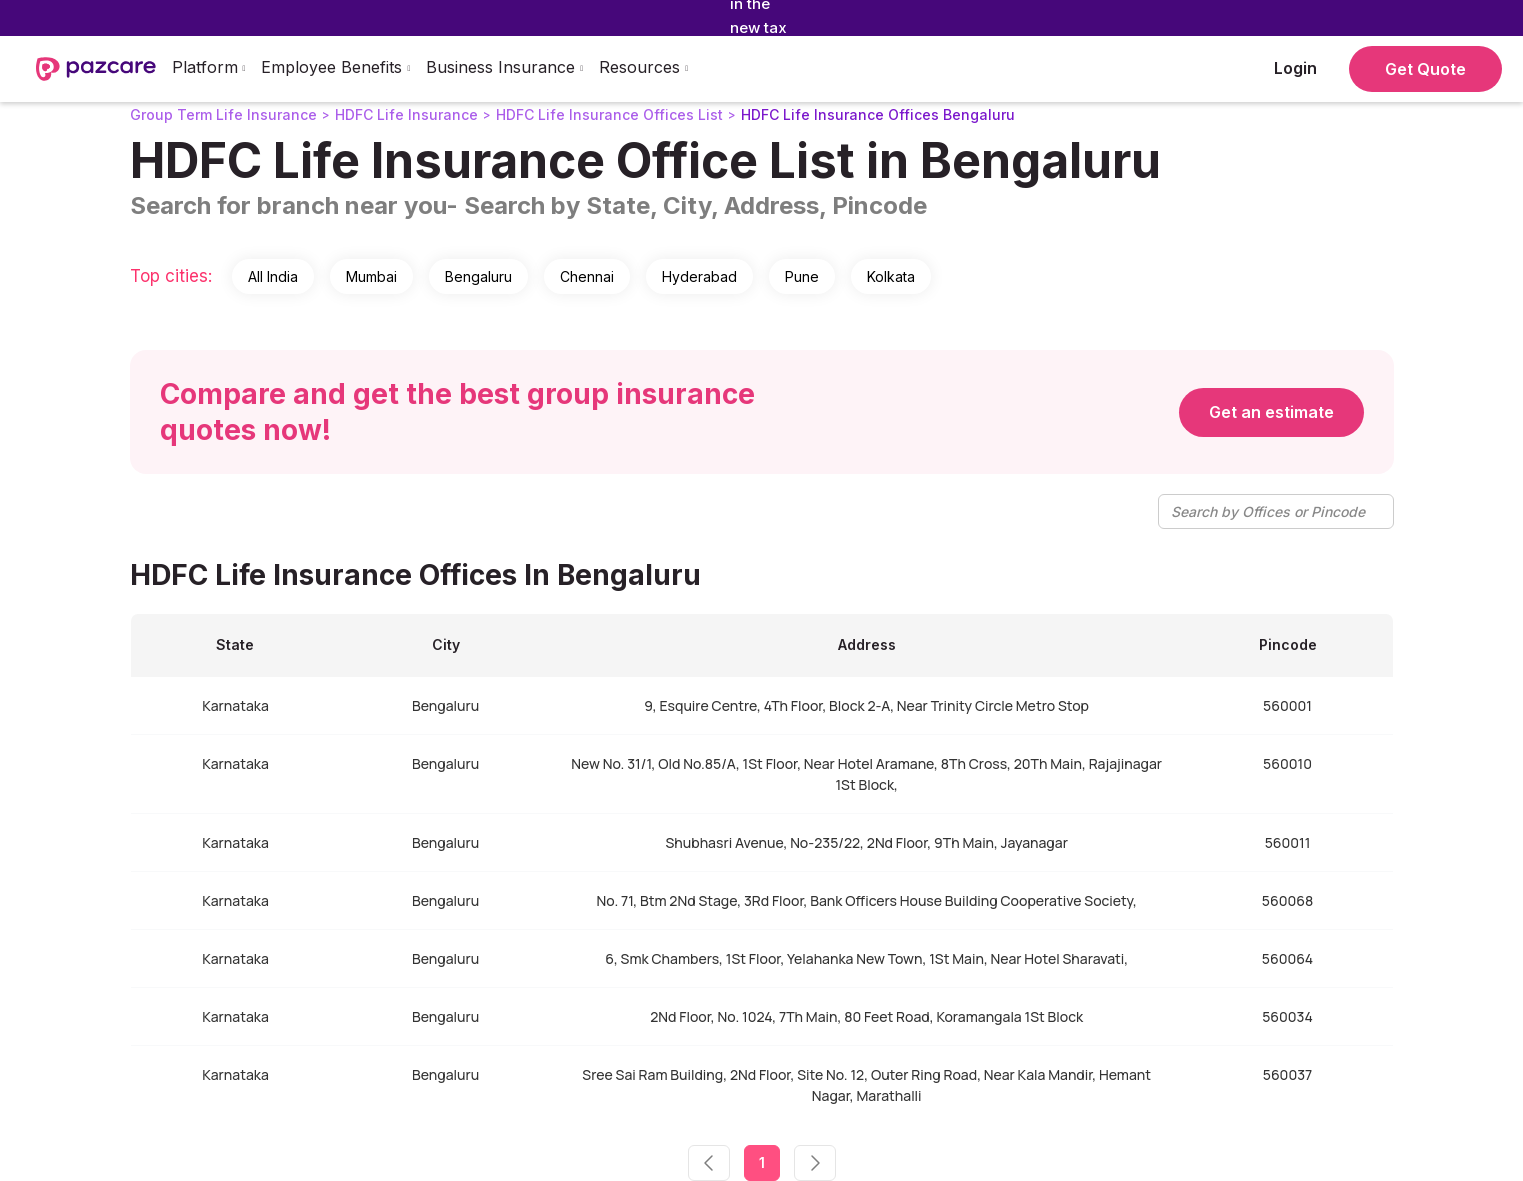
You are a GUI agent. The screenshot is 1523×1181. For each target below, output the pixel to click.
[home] (96, 69)
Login (1295, 68)
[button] (209, 69)
